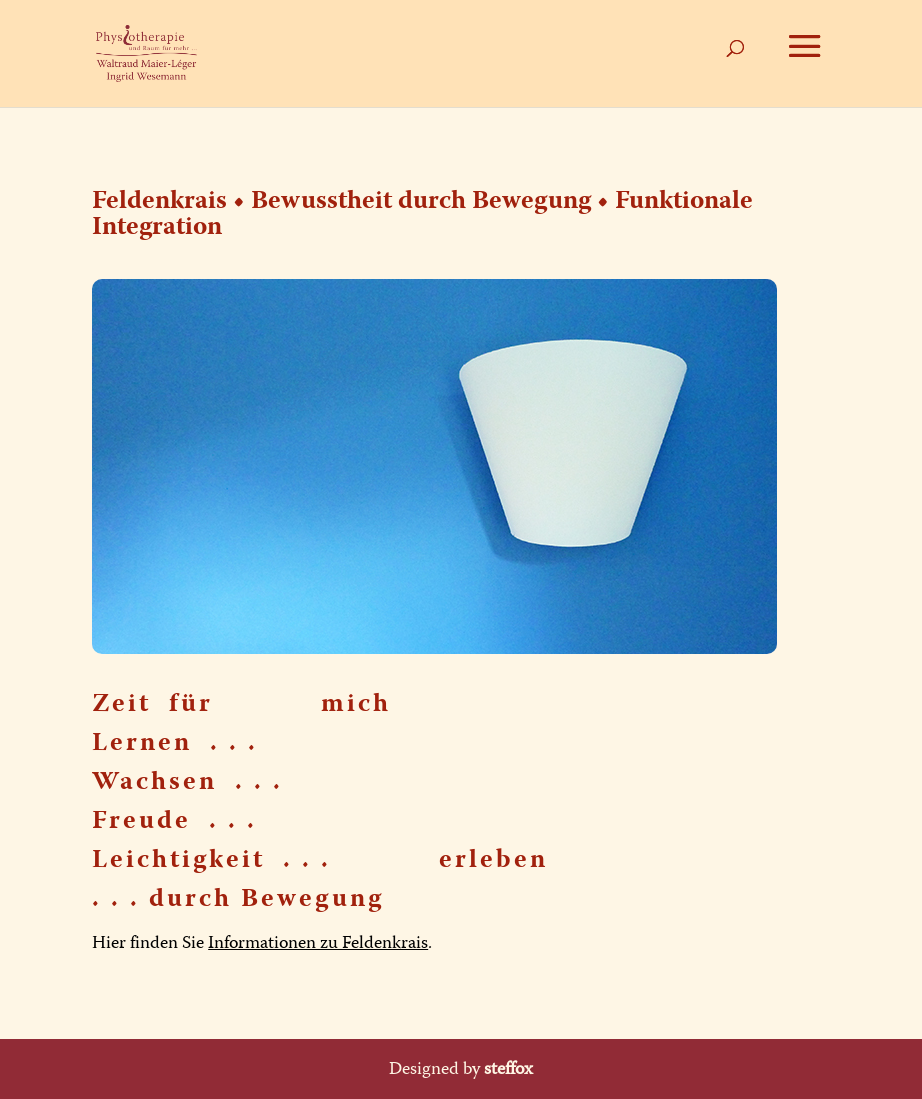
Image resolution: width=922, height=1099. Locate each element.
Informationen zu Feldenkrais (318, 942)
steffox (508, 1068)
